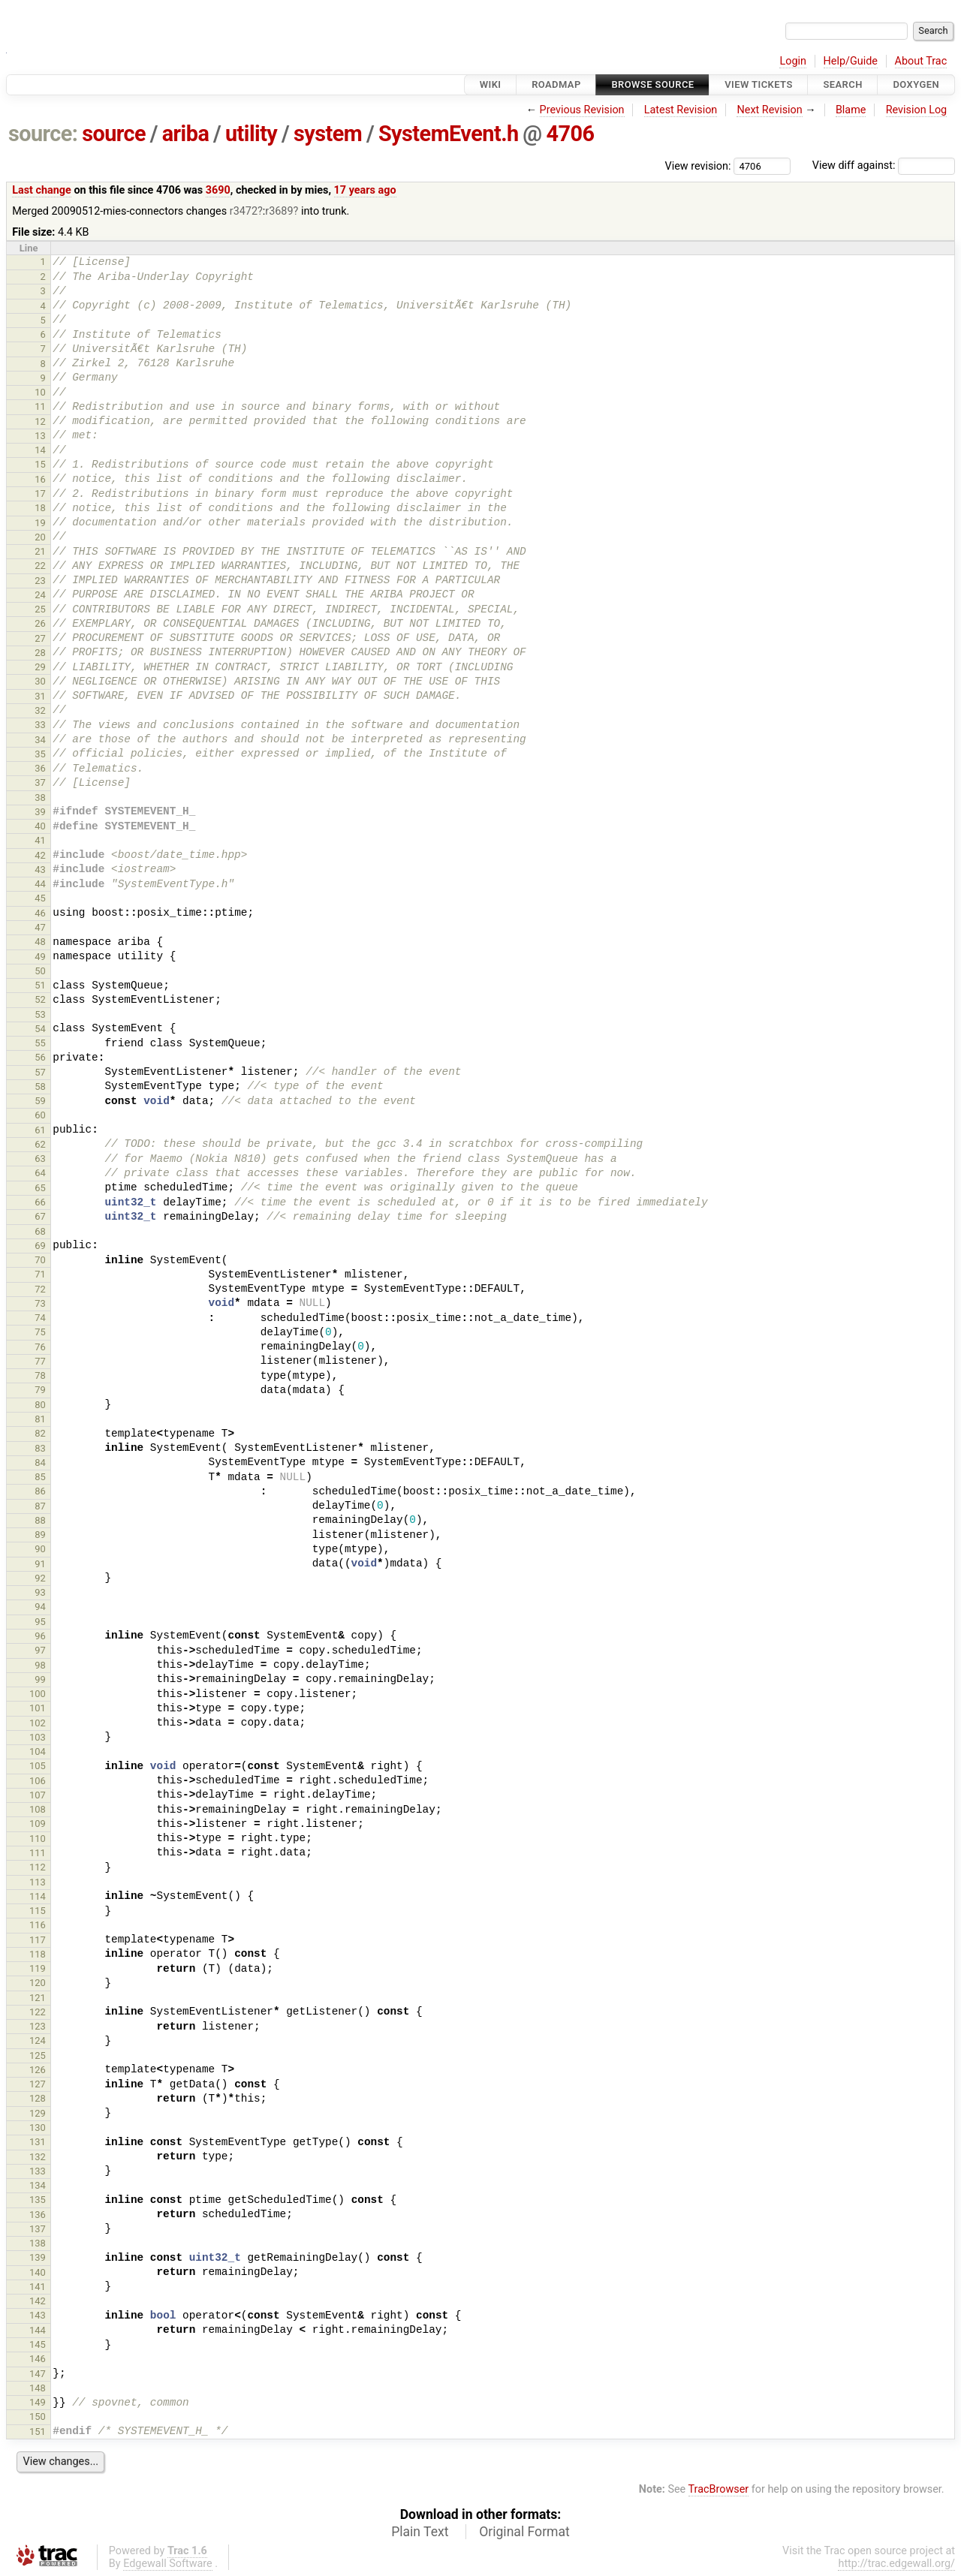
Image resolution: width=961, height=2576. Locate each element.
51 (40, 985)
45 (40, 898)
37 (40, 782)
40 (40, 826)
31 (40, 696)
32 (40, 710)
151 (37, 2431)
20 (40, 537)
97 (40, 1650)
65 (40, 1187)
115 (37, 1910)
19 (40, 522)
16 (40, 479)
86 (40, 1491)
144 (37, 2330)
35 (40, 754)
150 (37, 2416)
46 (40, 913)
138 (37, 2243)
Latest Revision (681, 110)
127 (37, 2084)
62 (40, 1144)
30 (40, 681)
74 (40, 1317)
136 (37, 2214)
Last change (41, 190)
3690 (218, 190)
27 (40, 638)
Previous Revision (582, 110)
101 (37, 1708)
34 (40, 739)
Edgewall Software (167, 2563)
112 (37, 1867)
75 (40, 1332)
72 (40, 1289)
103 (37, 1737)
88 (40, 1520)
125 (37, 2055)
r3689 (279, 211)
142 (37, 2301)
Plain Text (419, 2531)
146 (37, 2358)
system (328, 133)
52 (40, 999)
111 (37, 1852)
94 (40, 1606)
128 (37, 2098)
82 (40, 1433)
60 (40, 1115)
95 (40, 1621)
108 (37, 1809)
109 (37, 1823)
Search (842, 84)
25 (40, 609)
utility (251, 133)
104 (37, 1751)
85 (40, 1476)
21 (40, 551)
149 (37, 2402)
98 (40, 1665)
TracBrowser (718, 2489)
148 (37, 2388)
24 (40, 594)
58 (40, 1086)
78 (40, 1375)
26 (40, 623)
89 (40, 1534)
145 (37, 2344)
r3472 (244, 211)
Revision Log (916, 110)
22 (40, 565)
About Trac (921, 61)
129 (37, 2113)
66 (40, 1202)
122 (37, 2012)
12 (40, 421)
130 (37, 2127)
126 (37, 2069)
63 (40, 1158)
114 (37, 1896)
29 (40, 667)
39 (40, 811)
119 (37, 1968)
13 (40, 435)
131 (37, 2141)
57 (40, 1072)
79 (40, 1389)
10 (40, 392)
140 (37, 2272)
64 (40, 1172)
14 (40, 450)
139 (37, 2257)
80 (40, 1404)
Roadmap (556, 84)
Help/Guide (851, 61)
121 (37, 1997)
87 (40, 1506)
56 (40, 1057)
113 (37, 1882)
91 (40, 1563)
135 (37, 2199)
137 (37, 2228)
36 (40, 768)
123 (37, 2026)
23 (40, 580)
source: (43, 133)
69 (40, 1245)
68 (40, 1231)
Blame (851, 110)
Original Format (524, 2531)
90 (40, 1548)
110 (37, 1838)
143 (37, 2315)
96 (40, 1636)
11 (40, 406)
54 (40, 1028)
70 (40, 1259)
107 (37, 1795)
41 (40, 840)
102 (37, 1723)
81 (40, 1419)
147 (37, 2373)
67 (40, 1216)
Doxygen (916, 84)
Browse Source (652, 84)
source (114, 133)
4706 (570, 133)
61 (40, 1130)
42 (40, 855)
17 (40, 493)
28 (40, 652)
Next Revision (769, 110)
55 (40, 1043)
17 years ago (365, 190)
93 (40, 1592)
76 (40, 1347)
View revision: (698, 165)
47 (40, 927)
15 (40, 464)
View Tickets (758, 84)
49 (40, 956)
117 (37, 1940)
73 (40, 1303)
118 (37, 1954)
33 (40, 724)
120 (37, 1982)
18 (40, 507)
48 (40, 941)
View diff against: (883, 165)
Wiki (491, 84)
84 (40, 1462)
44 (40, 883)
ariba (185, 133)
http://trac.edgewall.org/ (896, 2563)
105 (37, 1765)
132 (37, 2156)
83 (40, 1448)
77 (40, 1361)
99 (40, 1679)
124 (37, 2040)
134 (37, 2185)
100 (37, 1693)
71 (40, 1274)
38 (40, 797)
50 (40, 971)
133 (37, 2171)
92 (40, 1578)
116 (37, 1924)
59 (40, 1100)
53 (40, 1014)
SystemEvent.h (448, 133)
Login (792, 61)
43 (40, 869)
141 (37, 2286)
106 (37, 1780)
